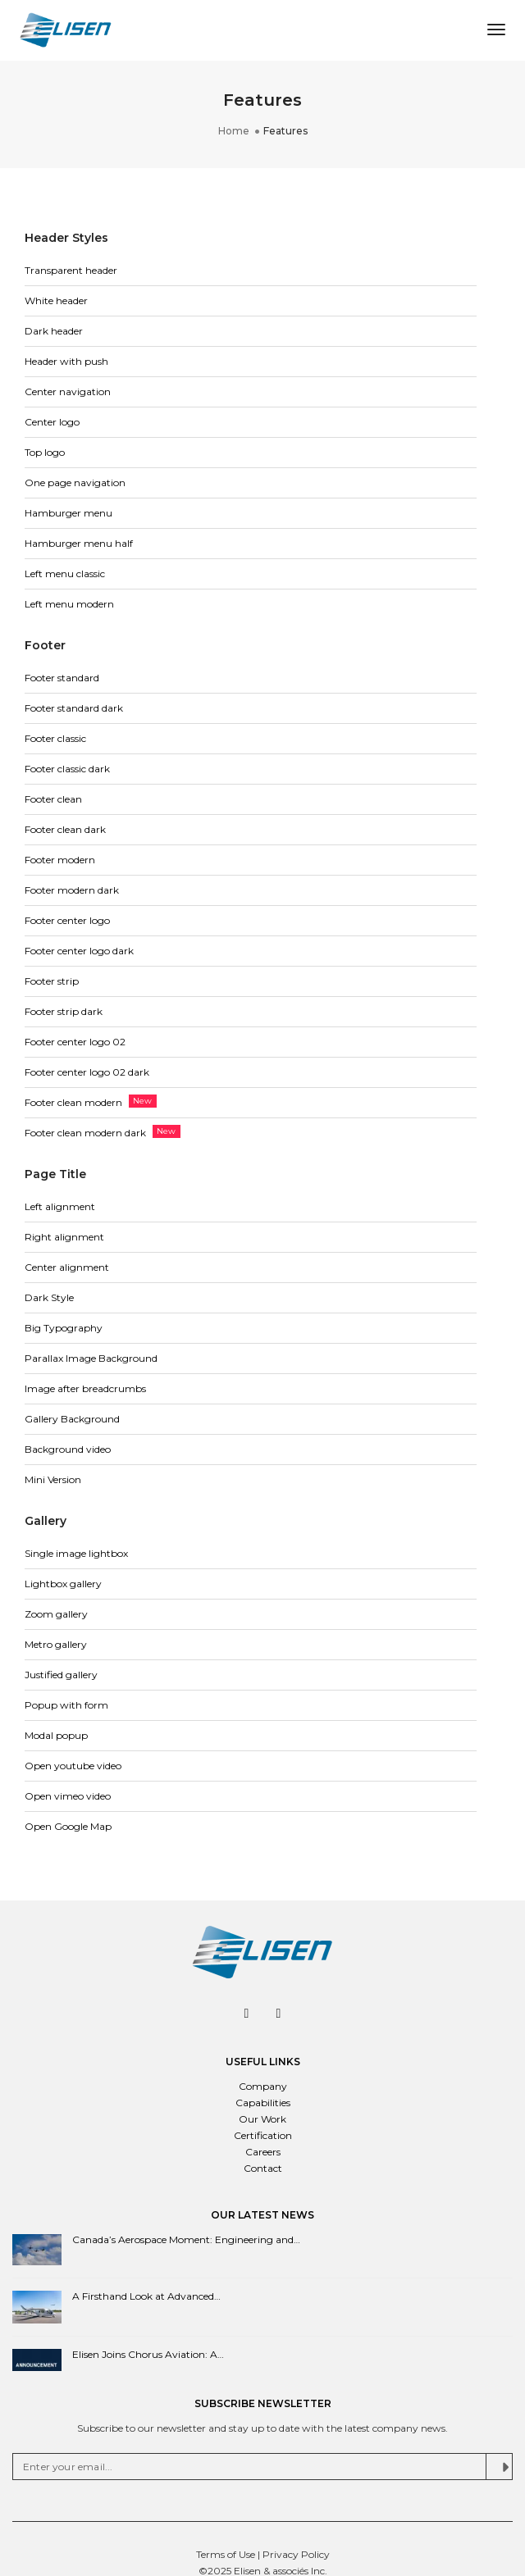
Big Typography (64, 1328)
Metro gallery (56, 1644)
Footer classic (55, 738)
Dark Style (49, 1297)
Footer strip (52, 981)
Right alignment (64, 1237)
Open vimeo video (68, 1796)
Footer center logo (67, 920)
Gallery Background (72, 1419)
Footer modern (60, 859)
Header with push (66, 361)
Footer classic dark (67, 768)
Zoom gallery (56, 1614)
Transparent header (71, 270)
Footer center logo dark (79, 950)
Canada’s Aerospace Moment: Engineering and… (186, 2239)
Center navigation (68, 391)
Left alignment (60, 1206)
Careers (263, 2152)
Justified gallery (61, 1674)
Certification (263, 2135)
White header (56, 300)
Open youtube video (73, 1765)
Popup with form (66, 1705)
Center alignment (67, 1267)
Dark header (54, 331)
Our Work (262, 2119)
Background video (68, 1449)
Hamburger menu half (79, 543)
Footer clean (53, 799)
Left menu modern (69, 604)
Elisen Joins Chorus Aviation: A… (148, 2354)
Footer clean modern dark (85, 1132)
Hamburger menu (68, 513)
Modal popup (56, 1735)
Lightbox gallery (63, 1583)
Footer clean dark (65, 829)
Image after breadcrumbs (85, 1388)
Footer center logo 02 (75, 1041)
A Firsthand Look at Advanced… (146, 2296)
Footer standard (62, 677)
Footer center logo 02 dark (87, 1072)
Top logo (45, 452)
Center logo (52, 422)
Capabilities (262, 2102)
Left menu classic (65, 573)
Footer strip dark (64, 1011)
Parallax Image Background (91, 1358)
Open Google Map (68, 1826)
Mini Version (53, 1479)
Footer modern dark (72, 890)
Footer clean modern (73, 1102)
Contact (263, 2168)
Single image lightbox (76, 1553)
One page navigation (75, 482)
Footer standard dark (74, 708)
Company (263, 2086)
